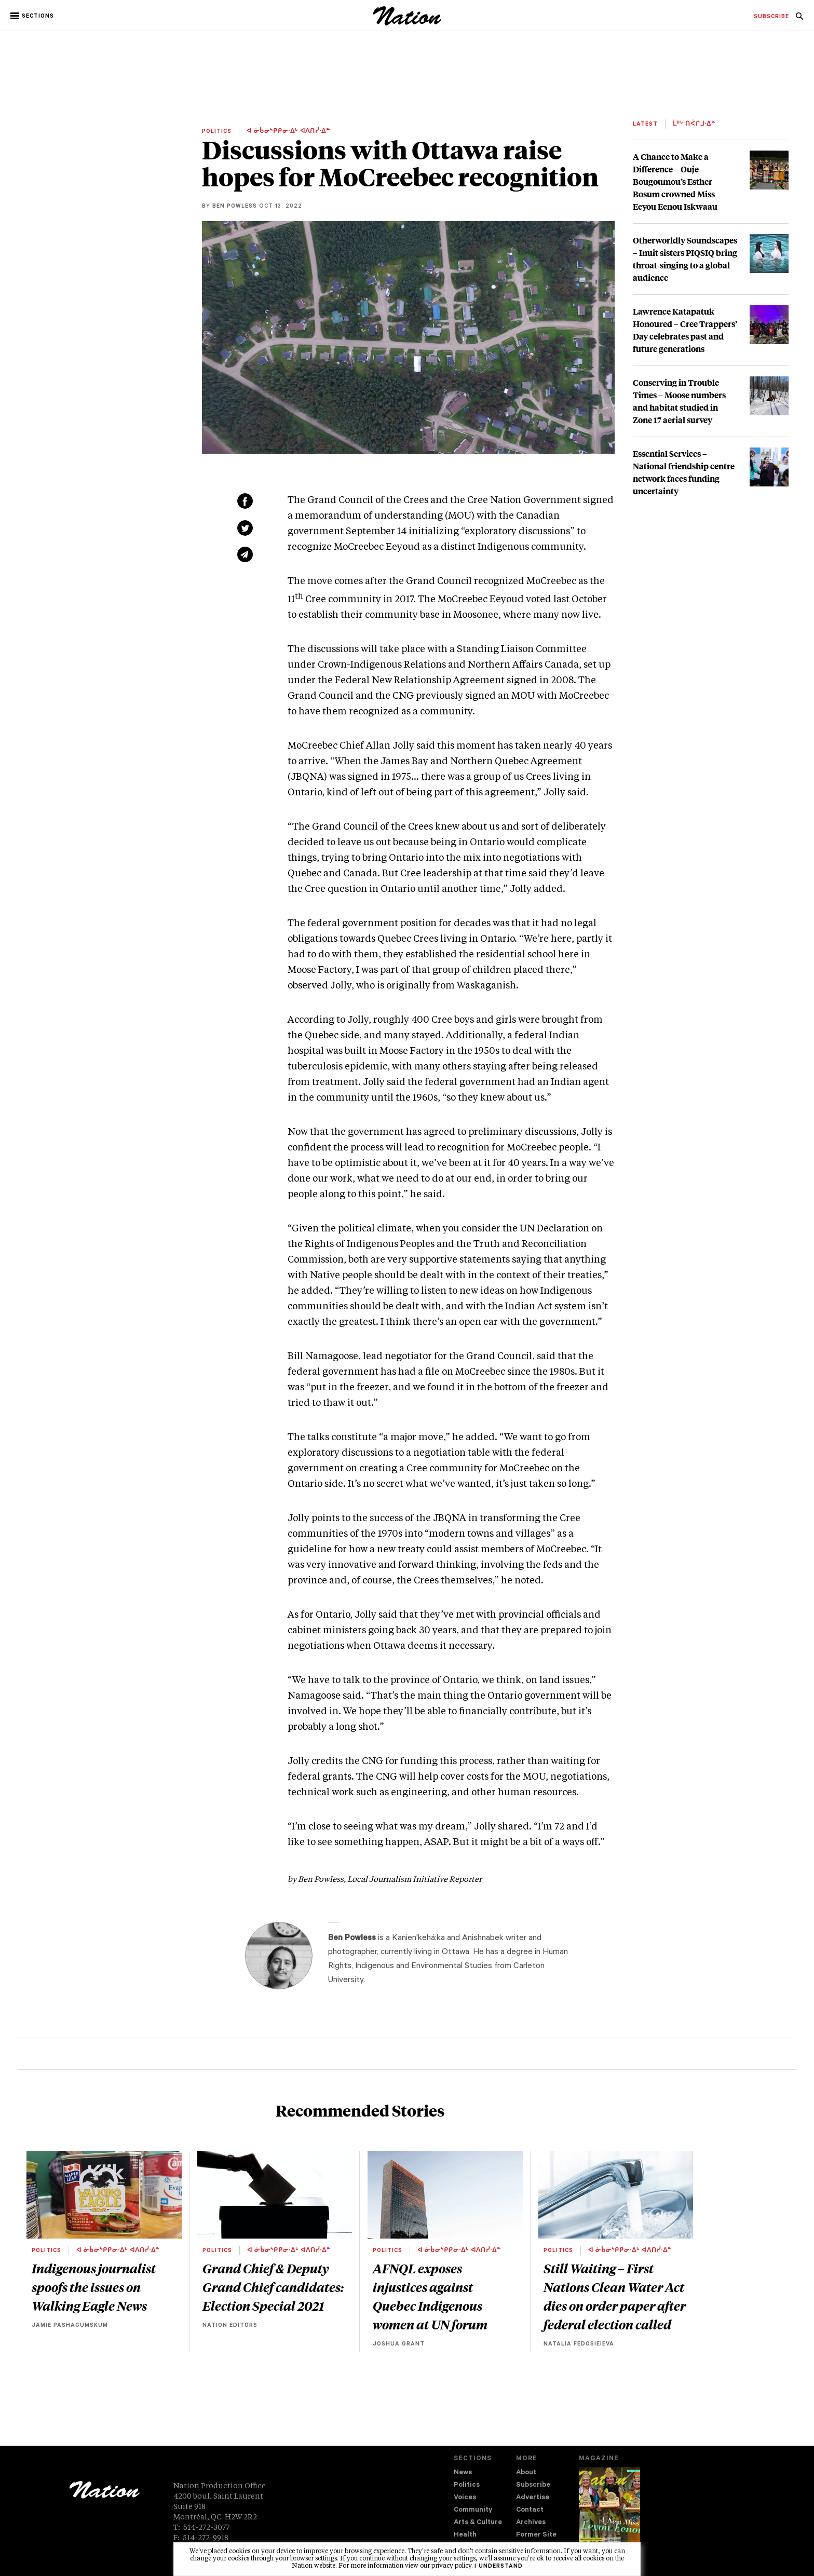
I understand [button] (498, 2567)
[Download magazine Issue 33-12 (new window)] (609, 2512)
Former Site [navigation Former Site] (536, 2535)
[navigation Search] (799, 19)
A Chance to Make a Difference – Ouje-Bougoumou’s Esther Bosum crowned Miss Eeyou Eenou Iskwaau (675, 181)
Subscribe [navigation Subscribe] (533, 2485)
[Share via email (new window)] (245, 554)
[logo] (407, 23)
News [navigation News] (463, 2473)
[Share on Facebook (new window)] (245, 501)
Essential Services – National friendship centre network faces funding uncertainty (684, 472)
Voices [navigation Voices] (465, 2498)
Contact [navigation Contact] (530, 2510)
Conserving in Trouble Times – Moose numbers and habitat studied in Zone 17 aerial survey (679, 401)
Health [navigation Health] (465, 2535)
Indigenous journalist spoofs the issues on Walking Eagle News (94, 2287)
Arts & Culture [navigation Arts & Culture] (478, 2523)
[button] (33, 16)
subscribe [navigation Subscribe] (771, 17)
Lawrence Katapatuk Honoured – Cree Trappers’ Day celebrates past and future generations (685, 330)
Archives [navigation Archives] (531, 2523)
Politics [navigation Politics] (467, 2485)
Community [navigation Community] (473, 2510)
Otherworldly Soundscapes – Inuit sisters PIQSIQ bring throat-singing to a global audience (685, 258)
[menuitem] (771, 17)
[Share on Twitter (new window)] (245, 528)
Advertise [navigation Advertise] (532, 2498)
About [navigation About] (526, 2473)
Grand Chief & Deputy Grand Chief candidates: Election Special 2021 (273, 2287)
